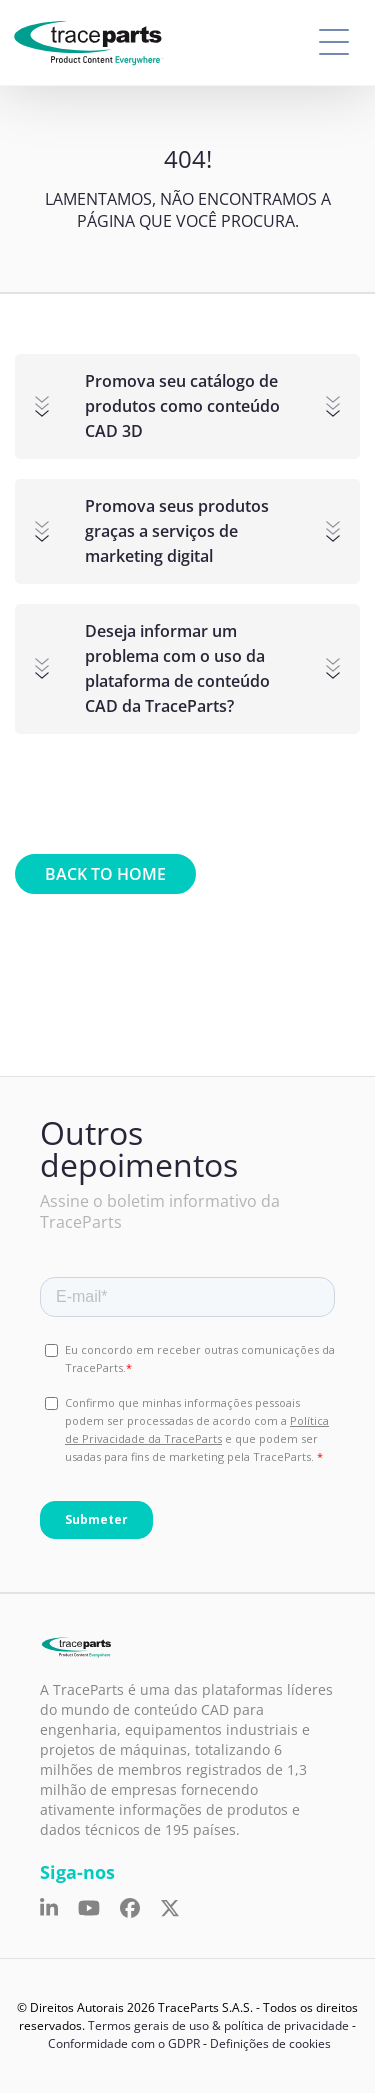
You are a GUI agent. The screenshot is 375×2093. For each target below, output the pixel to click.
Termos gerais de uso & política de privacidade (218, 2025)
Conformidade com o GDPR (124, 2043)
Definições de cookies (270, 2043)
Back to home (105, 874)
